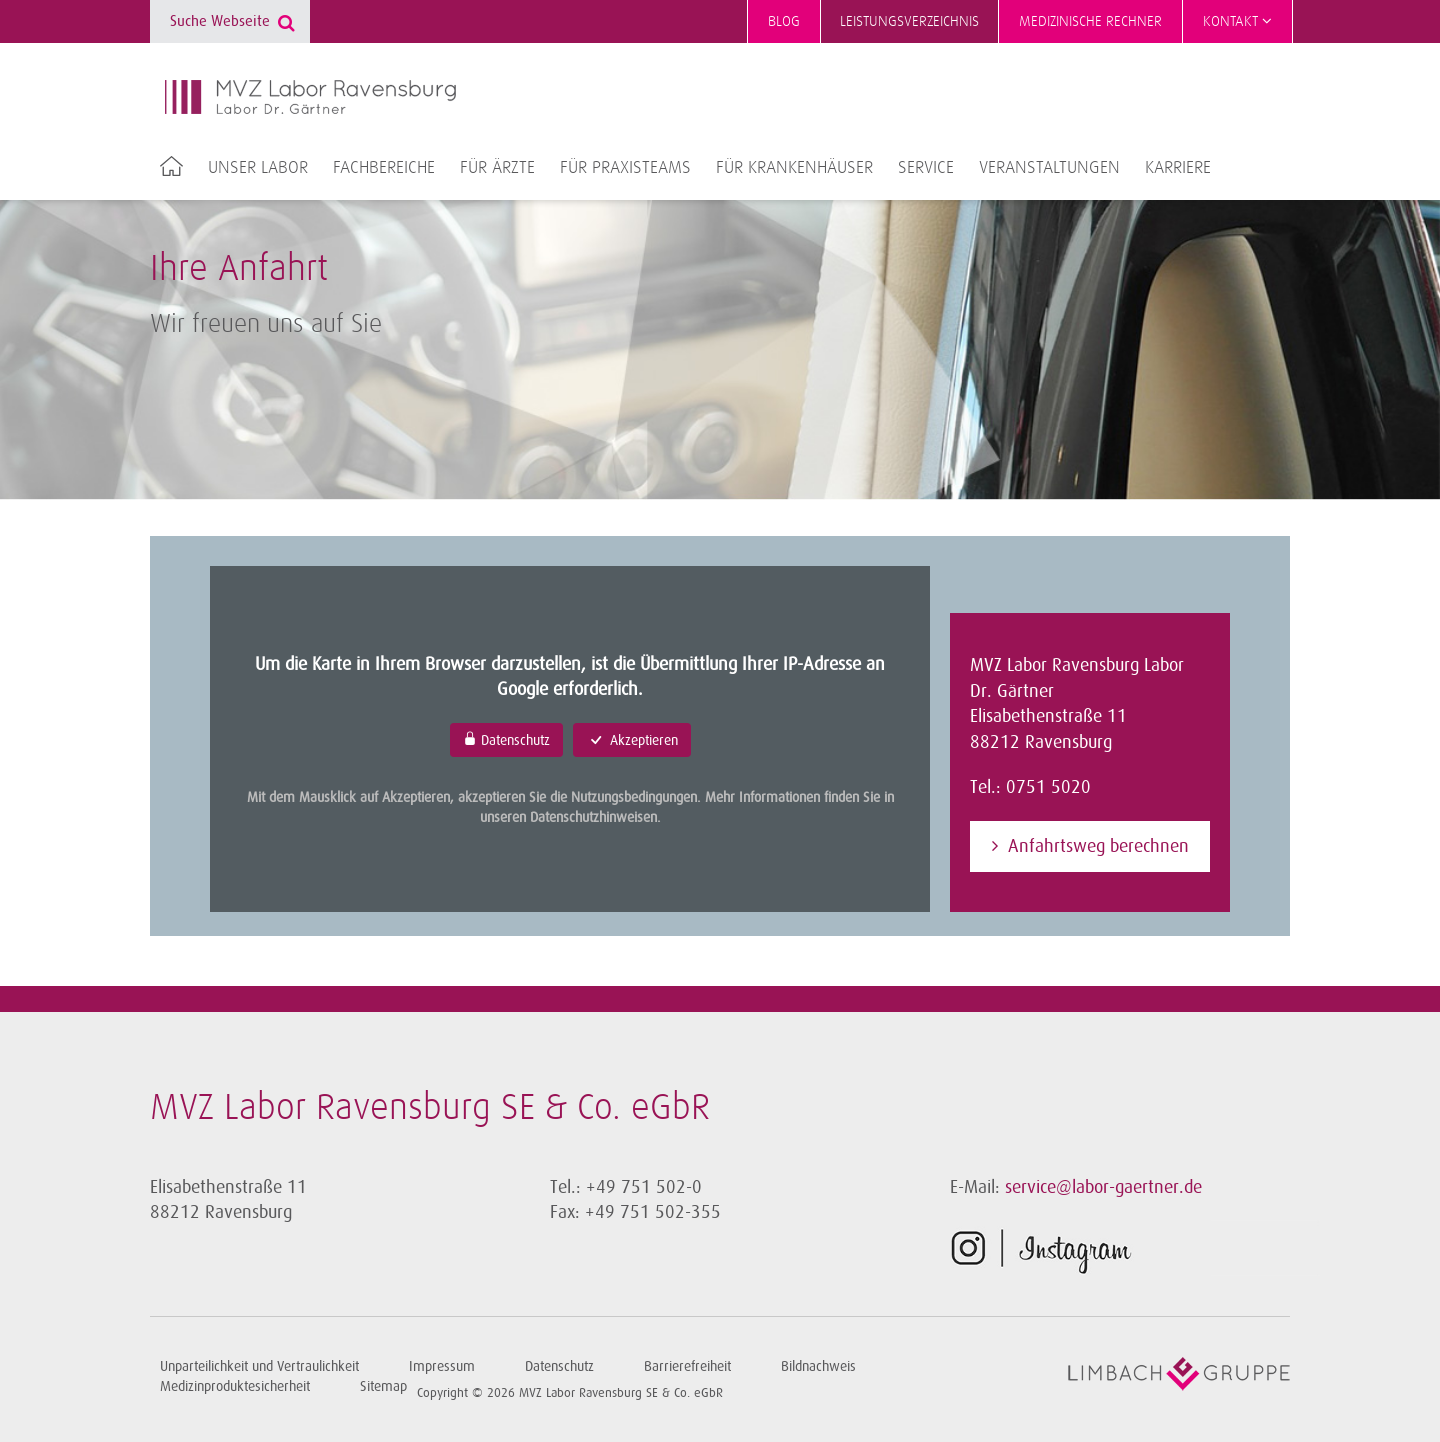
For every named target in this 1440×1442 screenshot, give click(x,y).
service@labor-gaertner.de (1103, 1187)
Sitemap (383, 1386)
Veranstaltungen (1049, 168)
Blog (784, 21)
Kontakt (1237, 21)
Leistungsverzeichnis (909, 21)
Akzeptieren (632, 740)
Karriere (1178, 168)
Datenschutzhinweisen (593, 817)
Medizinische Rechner (1090, 21)
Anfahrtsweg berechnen (1098, 846)
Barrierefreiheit (687, 1366)
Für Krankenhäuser (794, 168)
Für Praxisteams (625, 168)
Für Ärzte (497, 168)
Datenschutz (506, 739)
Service (926, 168)
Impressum (442, 1366)
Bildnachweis (818, 1366)
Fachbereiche (384, 168)
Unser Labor (258, 168)
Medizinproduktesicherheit (235, 1386)
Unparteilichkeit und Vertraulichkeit (259, 1366)
